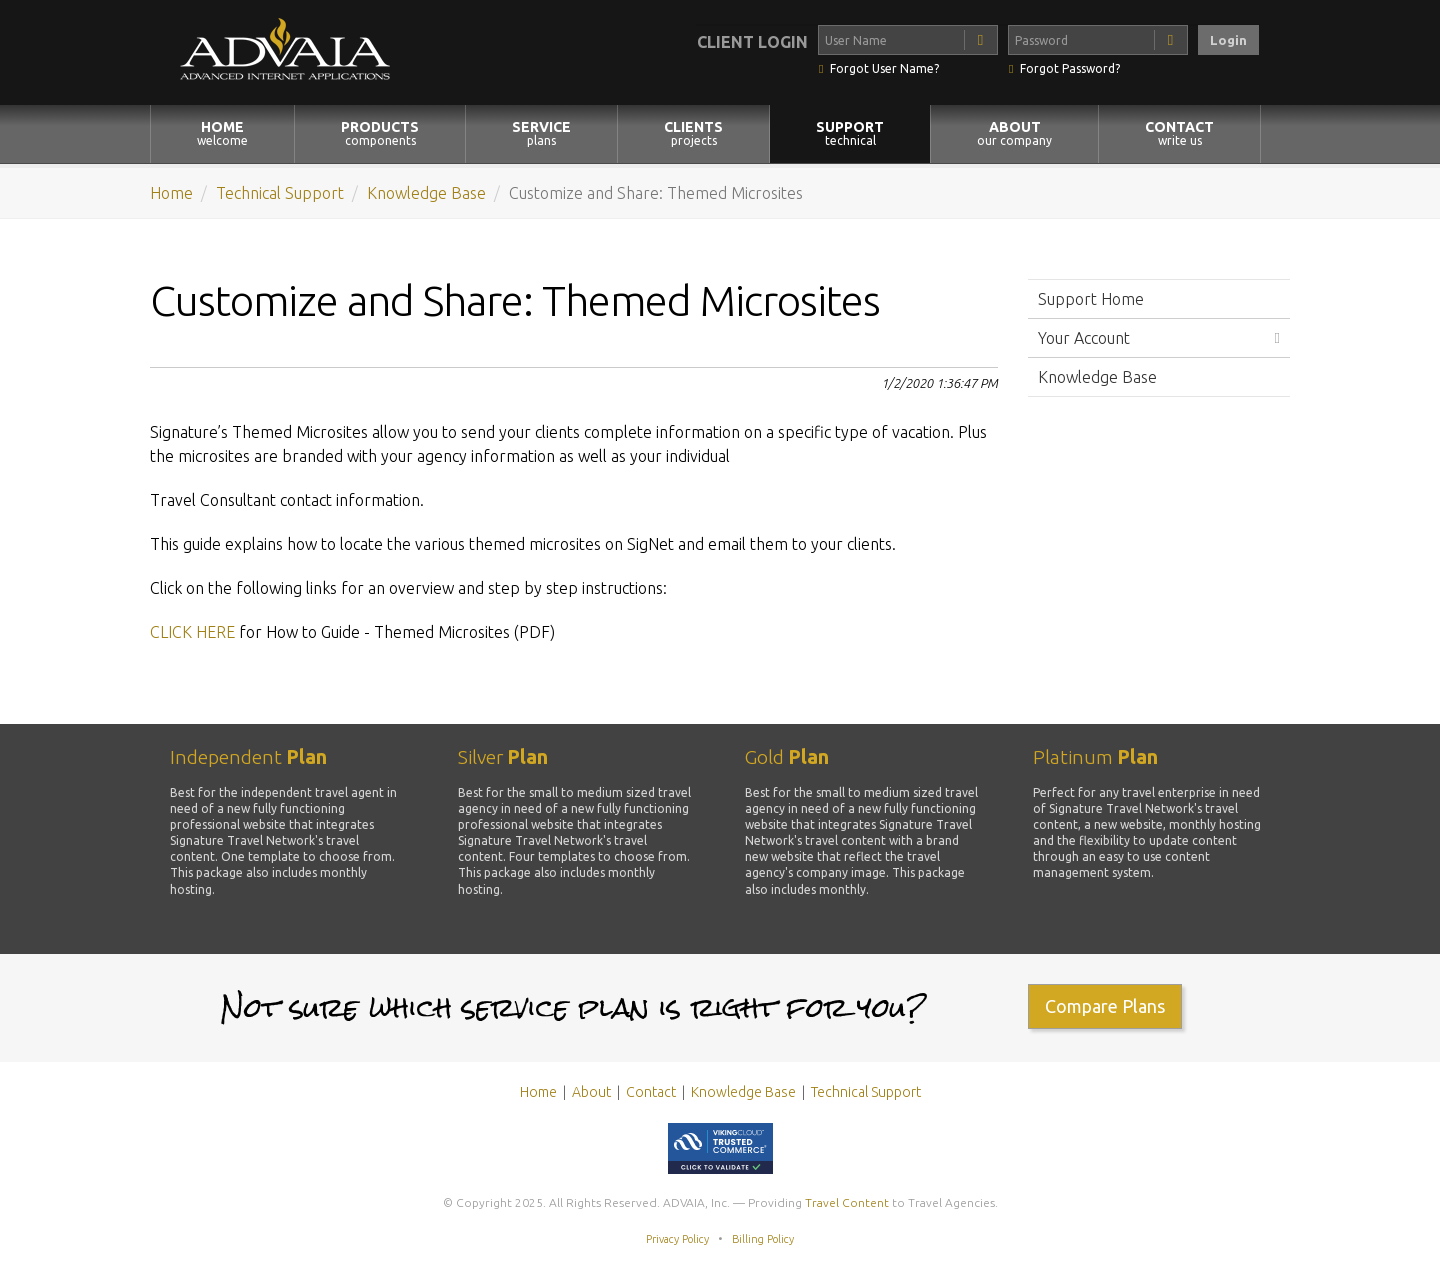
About (591, 1092)
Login (1228, 40)
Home (171, 193)
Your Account (1084, 338)
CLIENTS (693, 133)
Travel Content (847, 1202)
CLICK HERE (192, 632)
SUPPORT (850, 133)
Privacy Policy (677, 1239)
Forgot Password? (1070, 68)
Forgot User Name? (884, 68)
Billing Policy (763, 1239)
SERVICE (541, 133)
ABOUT (1014, 133)
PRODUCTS (380, 133)
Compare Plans (1105, 1006)
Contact (651, 1092)
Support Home (1091, 299)
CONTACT (1179, 133)
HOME (222, 133)
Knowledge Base (426, 193)
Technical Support (280, 193)
